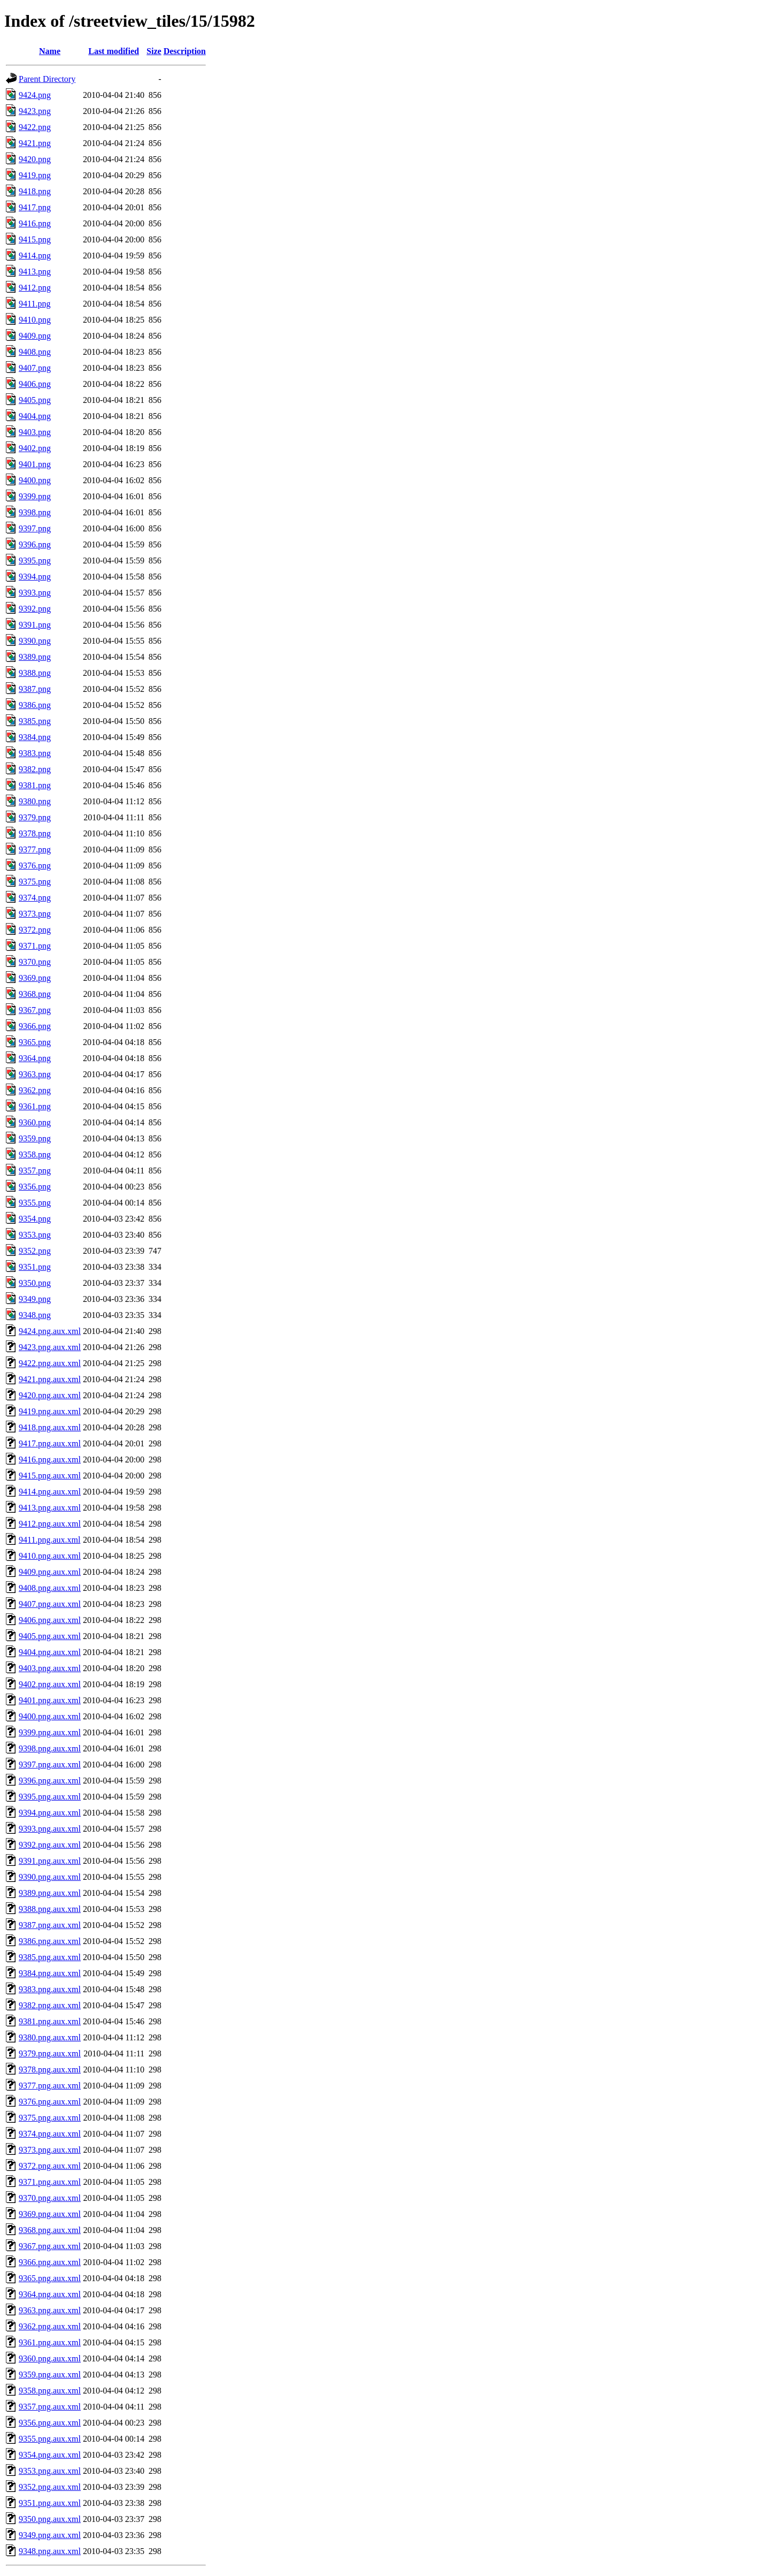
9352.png (35, 1250)
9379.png (35, 817)
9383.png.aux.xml (50, 1989)
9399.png (35, 496)
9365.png (35, 1042)
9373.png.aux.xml (50, 2149)
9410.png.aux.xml (50, 1555)
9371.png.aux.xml (50, 2181)
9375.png (35, 881)
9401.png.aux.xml (50, 1700)
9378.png (35, 833)
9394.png (35, 576)
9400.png (35, 480)
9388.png (35, 672)
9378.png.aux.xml (50, 2069)
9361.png (35, 1106)
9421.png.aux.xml (50, 1379)
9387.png (35, 688)
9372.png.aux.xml (50, 2165)
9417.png (35, 207)
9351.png (35, 1266)
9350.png (35, 1282)
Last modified (113, 51)
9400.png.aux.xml (50, 1716)
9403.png (35, 432)
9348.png (35, 1315)
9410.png (35, 319)
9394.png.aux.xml (50, 1812)
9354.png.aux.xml (50, 2454)
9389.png (35, 656)
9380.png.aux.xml (50, 2037)
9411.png (34, 303)
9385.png (35, 721)
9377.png (35, 849)
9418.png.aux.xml (50, 1427)
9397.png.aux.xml (50, 1764)
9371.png (35, 945)
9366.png (35, 1026)
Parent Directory (47, 78)
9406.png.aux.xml (50, 1620)
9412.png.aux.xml (50, 1523)
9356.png (35, 1186)
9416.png (35, 223)
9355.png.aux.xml (50, 2438)
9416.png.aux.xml (50, 1459)
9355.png (35, 1202)
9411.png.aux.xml (49, 1539)
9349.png (35, 1299)
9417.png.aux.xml (50, 1443)
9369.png (35, 977)
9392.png (35, 608)
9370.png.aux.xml (50, 2197)
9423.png (35, 111)
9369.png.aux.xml (50, 2214)
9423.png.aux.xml (50, 1347)
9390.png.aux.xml (50, 1876)
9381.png (35, 785)
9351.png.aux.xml (50, 2503)
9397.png (35, 528)
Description (185, 51)
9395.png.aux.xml (50, 1796)
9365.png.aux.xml (50, 2278)
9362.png (35, 1090)
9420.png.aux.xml (50, 1395)
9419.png (35, 175)
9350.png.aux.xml (50, 2519)
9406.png (35, 383)
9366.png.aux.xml (50, 2262)
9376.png (35, 865)
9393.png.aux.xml (50, 1828)
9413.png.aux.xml (50, 1507)
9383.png (35, 753)
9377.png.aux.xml (50, 2085)
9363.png (35, 1074)
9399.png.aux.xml (50, 1732)
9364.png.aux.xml (50, 2294)
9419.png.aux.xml (50, 1411)
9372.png (35, 929)
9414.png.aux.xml (50, 1491)
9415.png (35, 239)
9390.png (35, 640)
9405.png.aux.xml (50, 1636)
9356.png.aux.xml (50, 2422)
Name (49, 51)
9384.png (35, 737)
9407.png (35, 367)
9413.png (35, 271)
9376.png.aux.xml (50, 2101)
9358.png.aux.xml (50, 2390)
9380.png (35, 801)
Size (154, 51)
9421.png (35, 143)
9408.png (35, 351)
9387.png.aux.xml (50, 1925)
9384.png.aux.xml (50, 1973)
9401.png (35, 464)
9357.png (35, 1170)
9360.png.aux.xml (50, 2358)
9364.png (35, 1058)
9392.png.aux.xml (50, 1844)
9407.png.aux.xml (50, 1604)
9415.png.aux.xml (50, 1475)
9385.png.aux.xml (50, 1957)
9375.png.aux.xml (50, 2117)
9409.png (35, 335)
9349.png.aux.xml (50, 2535)
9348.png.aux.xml (50, 2551)
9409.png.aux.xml (50, 1571)
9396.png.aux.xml (50, 1780)
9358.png (35, 1154)
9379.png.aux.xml (50, 2053)
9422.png (35, 127)
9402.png (35, 448)
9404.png (35, 416)
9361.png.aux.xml (50, 2342)
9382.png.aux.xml (50, 2005)
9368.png (35, 994)
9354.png (35, 1218)
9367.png (35, 1010)
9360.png (35, 1122)
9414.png (35, 255)
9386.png (35, 705)
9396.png (35, 544)
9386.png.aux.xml (50, 1941)
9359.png (35, 1138)
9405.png (35, 400)
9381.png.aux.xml (50, 2021)
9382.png (35, 769)
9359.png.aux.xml (50, 2374)
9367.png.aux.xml (50, 2246)
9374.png (35, 897)
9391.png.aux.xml (50, 1860)
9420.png (35, 159)
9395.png (35, 560)
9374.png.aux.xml (50, 2133)
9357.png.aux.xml (50, 2406)
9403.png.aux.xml (50, 1668)
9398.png (35, 512)
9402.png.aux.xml (50, 1684)
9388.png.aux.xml (50, 1909)
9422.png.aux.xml (50, 1363)
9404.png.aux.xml (50, 1652)
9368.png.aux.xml (50, 2230)
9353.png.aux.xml (50, 2470)
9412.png (35, 287)
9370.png (35, 961)
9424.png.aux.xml (50, 1331)
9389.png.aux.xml (50, 1892)
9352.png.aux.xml (50, 2486)
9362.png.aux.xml (50, 2326)
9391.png (35, 624)
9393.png (35, 592)
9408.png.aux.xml (50, 1587)
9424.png (35, 95)
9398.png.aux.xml (50, 1748)
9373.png (35, 913)
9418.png (35, 191)
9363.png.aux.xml (50, 2310)
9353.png (35, 1234)
